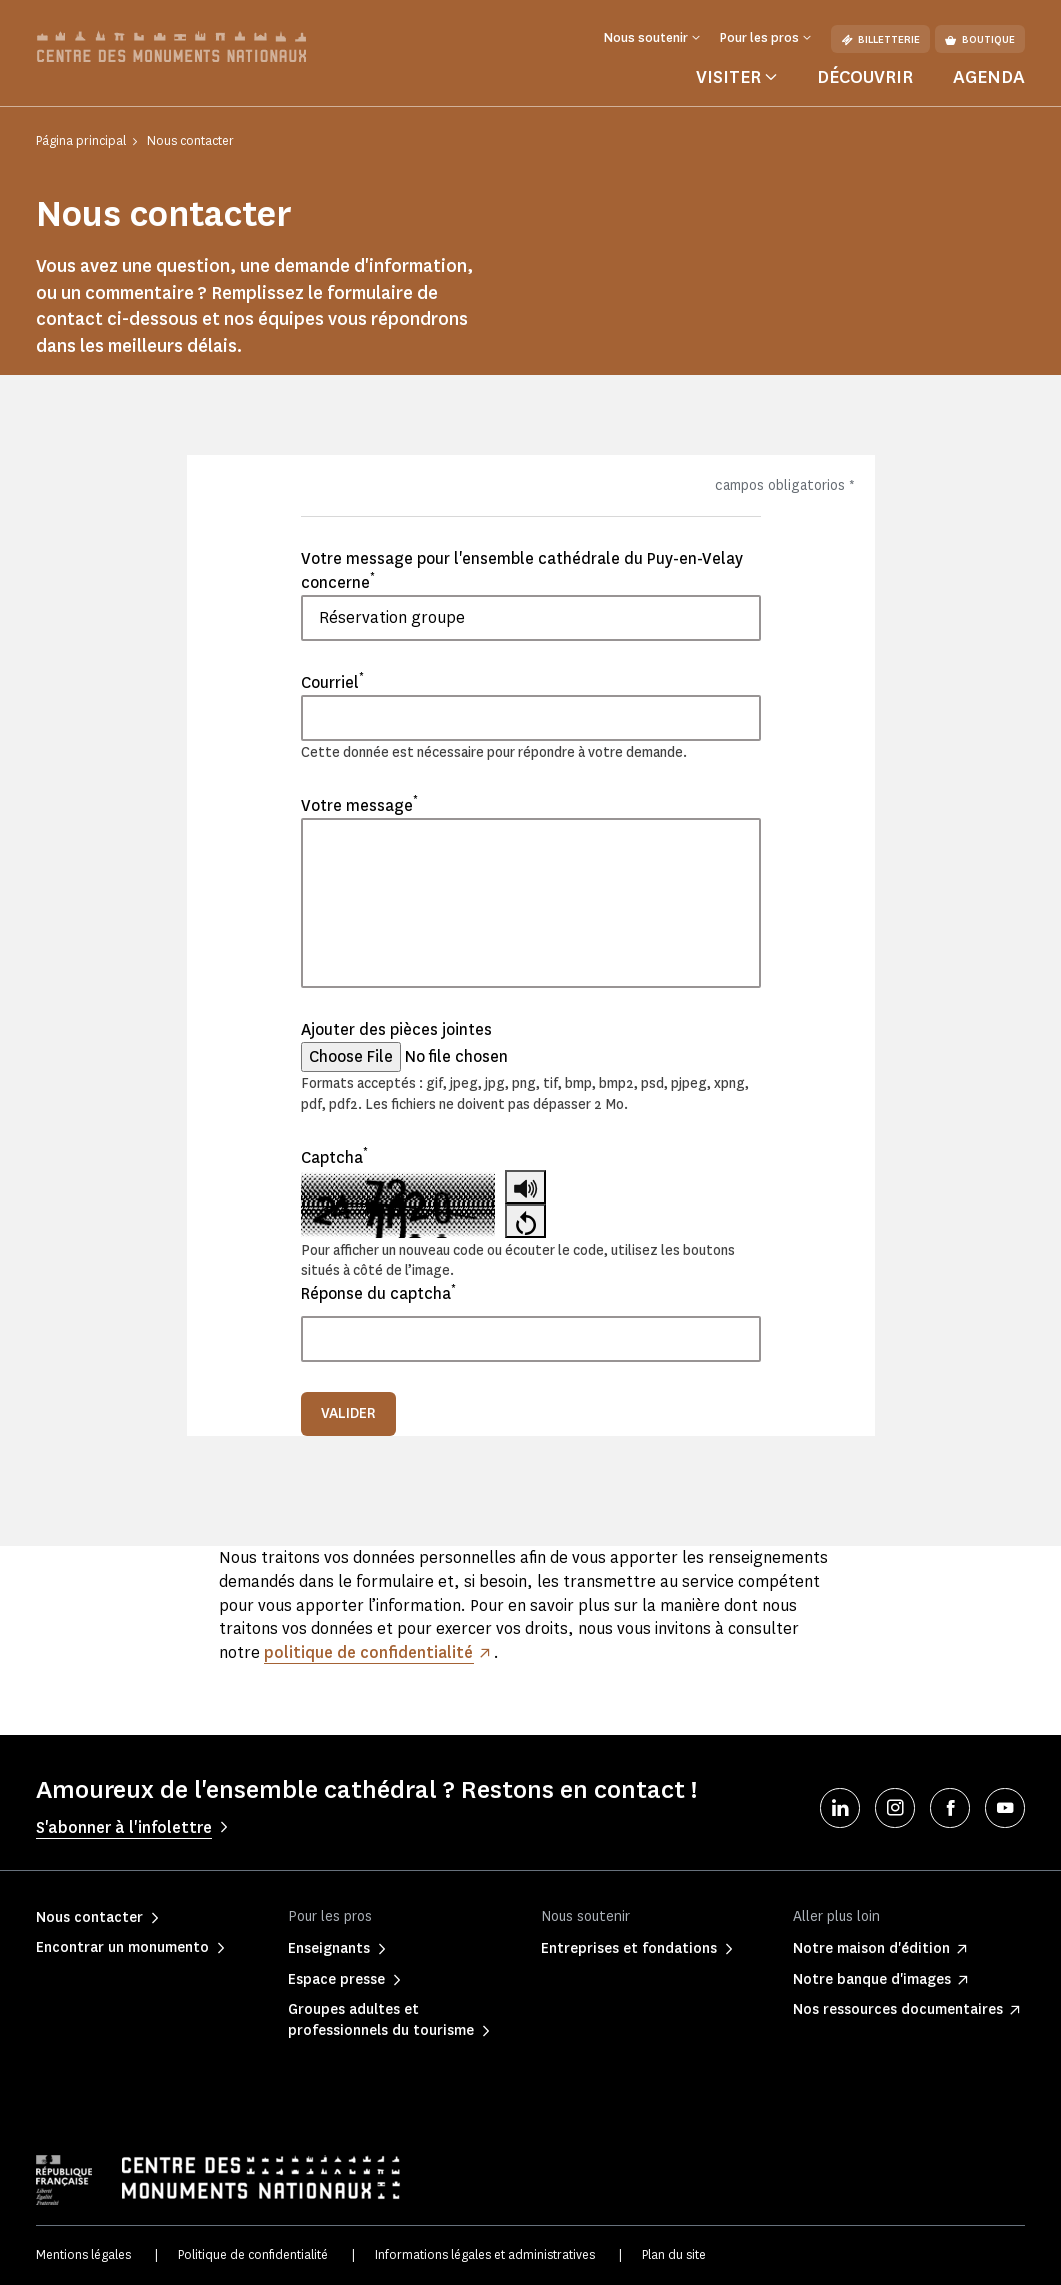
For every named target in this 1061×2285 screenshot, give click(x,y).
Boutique (980, 39)
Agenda (989, 77)
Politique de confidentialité (253, 2254)
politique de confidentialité (369, 1652)
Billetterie (880, 39)
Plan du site (674, 2254)
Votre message (359, 805)
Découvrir (865, 77)
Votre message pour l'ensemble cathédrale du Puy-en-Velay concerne (522, 570)
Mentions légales (83, 2254)
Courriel (332, 682)
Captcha (334, 1157)
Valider (348, 1413)
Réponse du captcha (378, 1293)
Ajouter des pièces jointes (396, 1029)
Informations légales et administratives (485, 2254)
